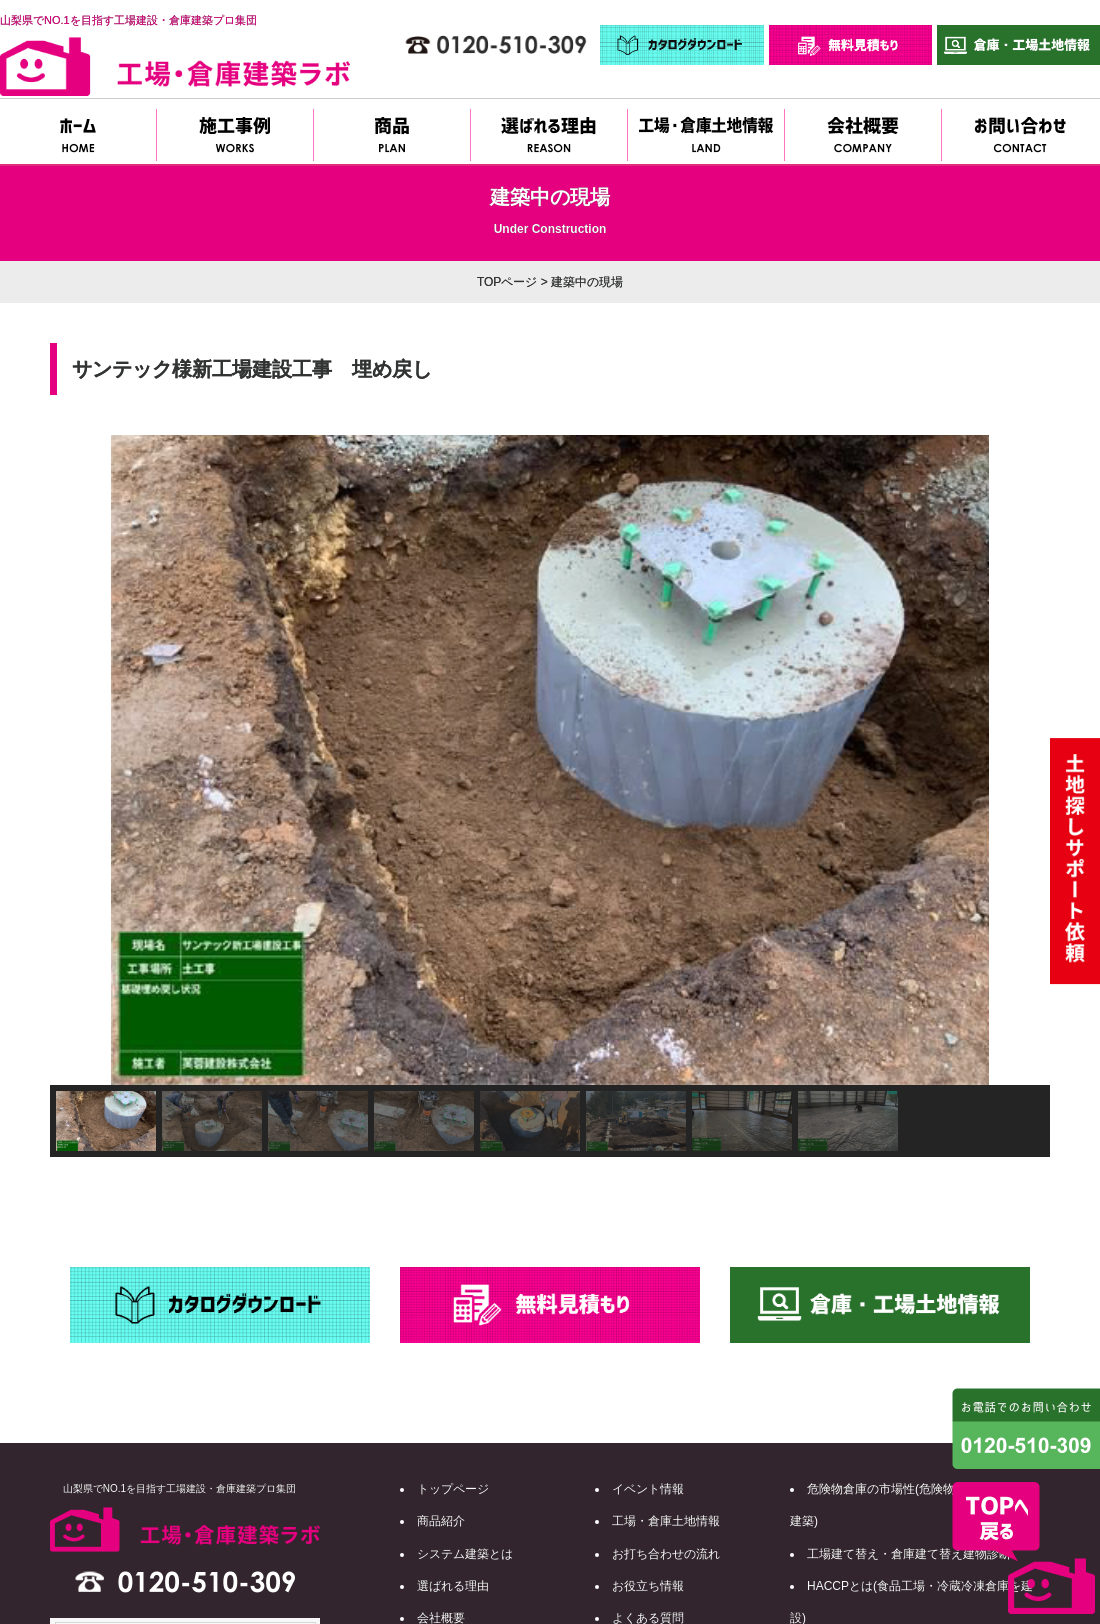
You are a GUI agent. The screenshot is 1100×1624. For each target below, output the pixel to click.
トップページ (453, 1489)
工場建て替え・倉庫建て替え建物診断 (909, 1554)
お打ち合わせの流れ (666, 1554)
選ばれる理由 (453, 1586)
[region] (550, 796)
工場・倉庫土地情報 (666, 1521)
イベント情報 (648, 1489)
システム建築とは (465, 1554)
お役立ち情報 (648, 1586)
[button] (81, 760)
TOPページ (507, 282)
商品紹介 (441, 1521)
